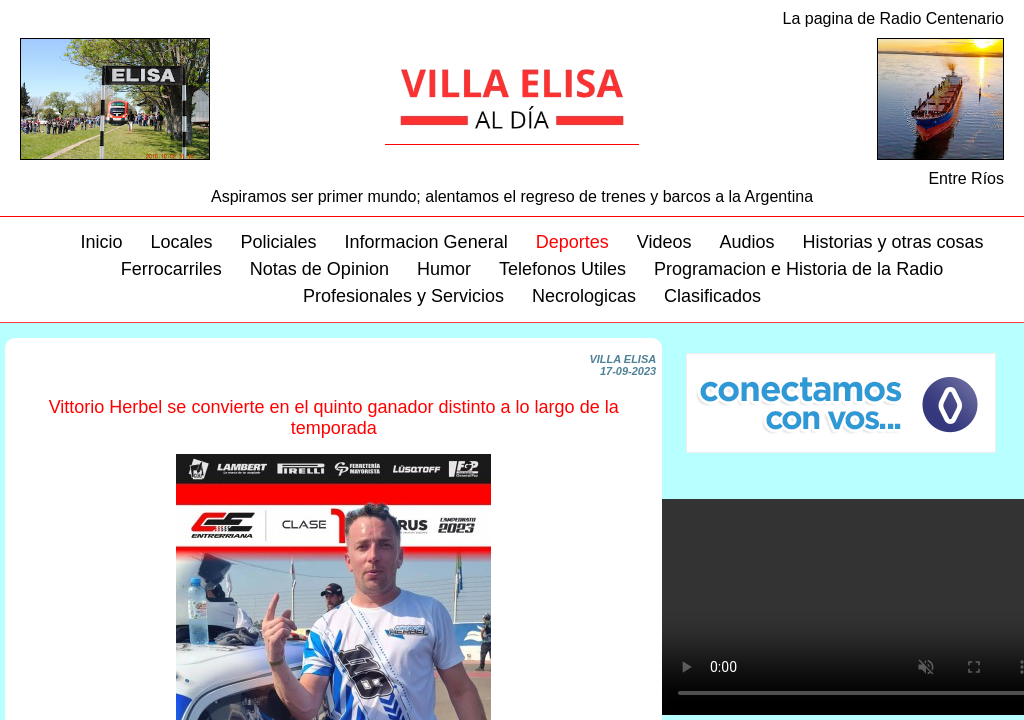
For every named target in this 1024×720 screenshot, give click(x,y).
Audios (746, 242)
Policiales (279, 242)
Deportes (572, 242)
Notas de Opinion (319, 269)
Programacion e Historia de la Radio (798, 269)
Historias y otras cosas (892, 242)
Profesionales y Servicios (403, 296)
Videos (664, 242)
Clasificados (712, 296)
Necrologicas (584, 296)
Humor (444, 269)
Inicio (101, 242)
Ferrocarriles (171, 269)
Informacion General (426, 242)
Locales (181, 242)
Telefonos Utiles (562, 269)
